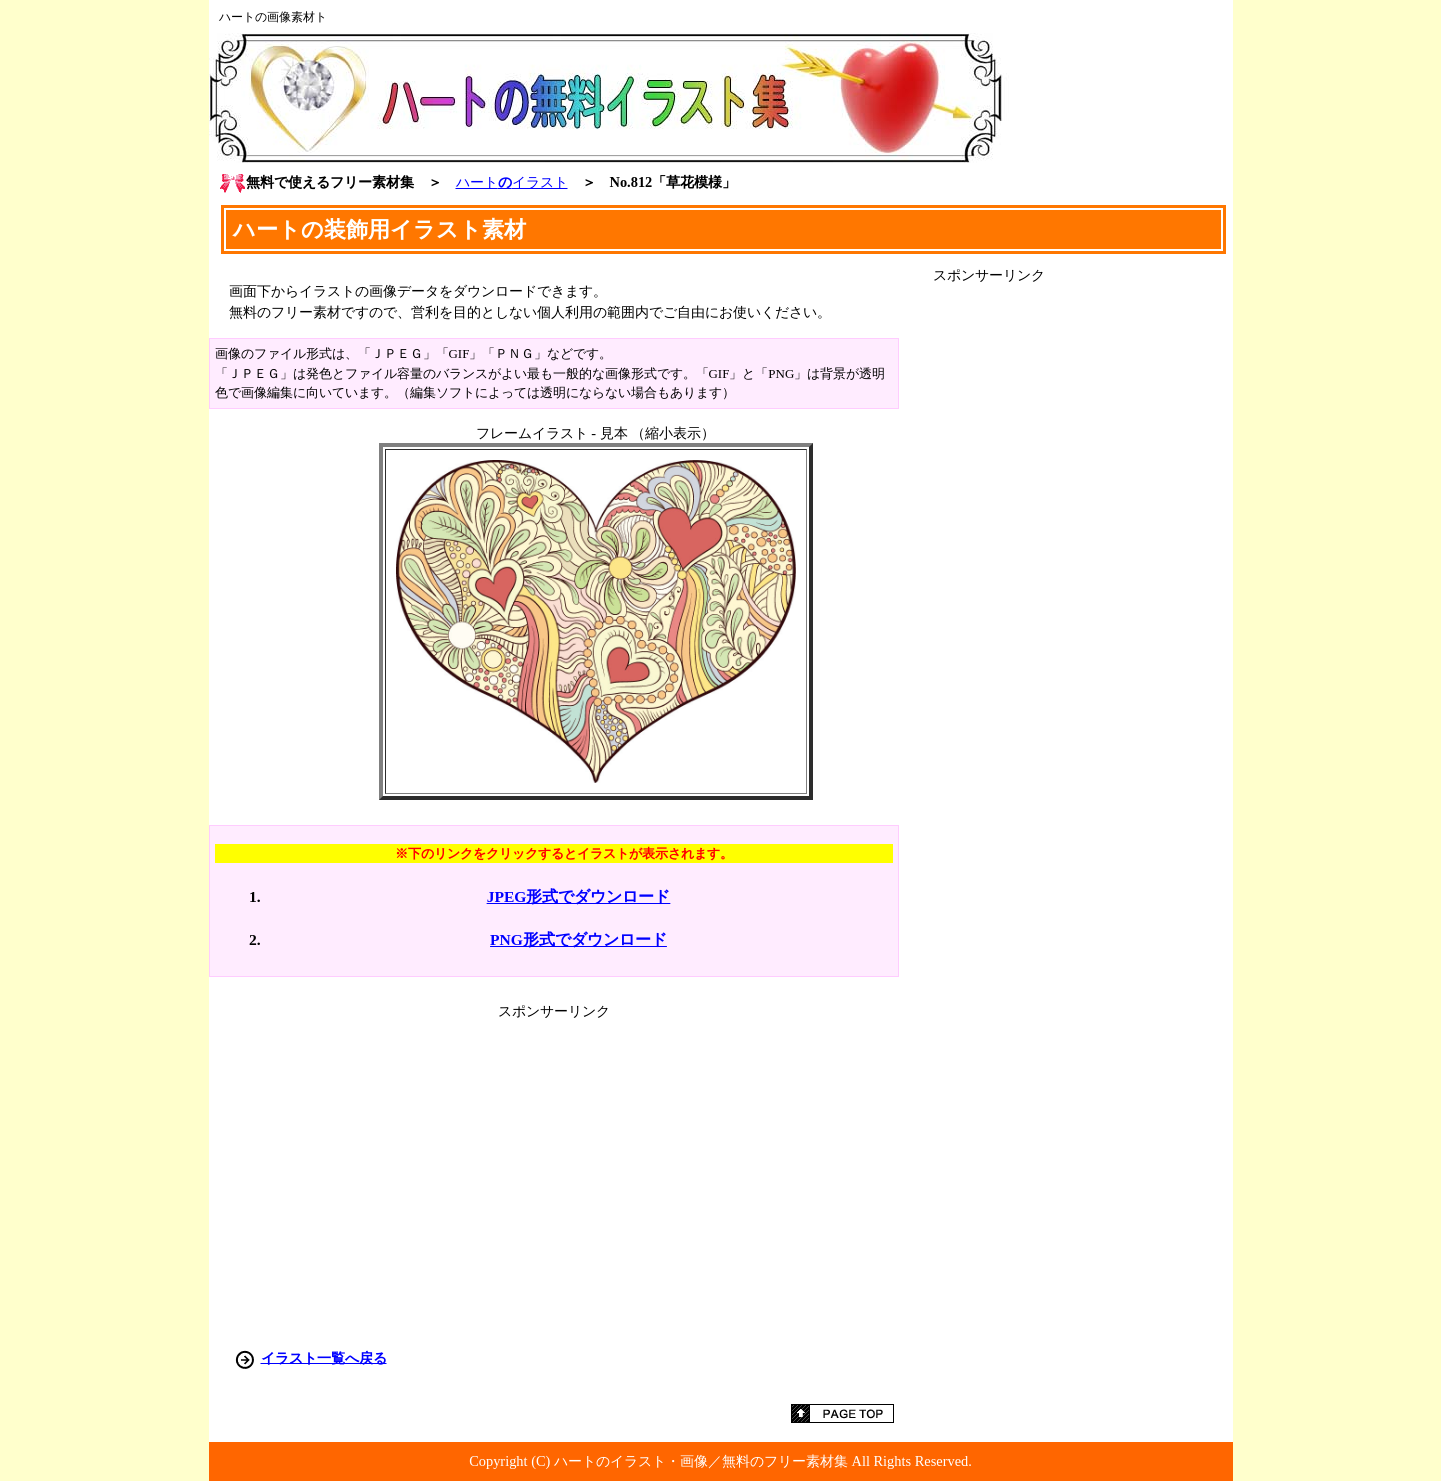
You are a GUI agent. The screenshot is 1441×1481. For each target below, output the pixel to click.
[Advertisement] (1083, 585)
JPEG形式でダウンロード (579, 896)
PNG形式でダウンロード (578, 939)
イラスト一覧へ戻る (324, 1357)
